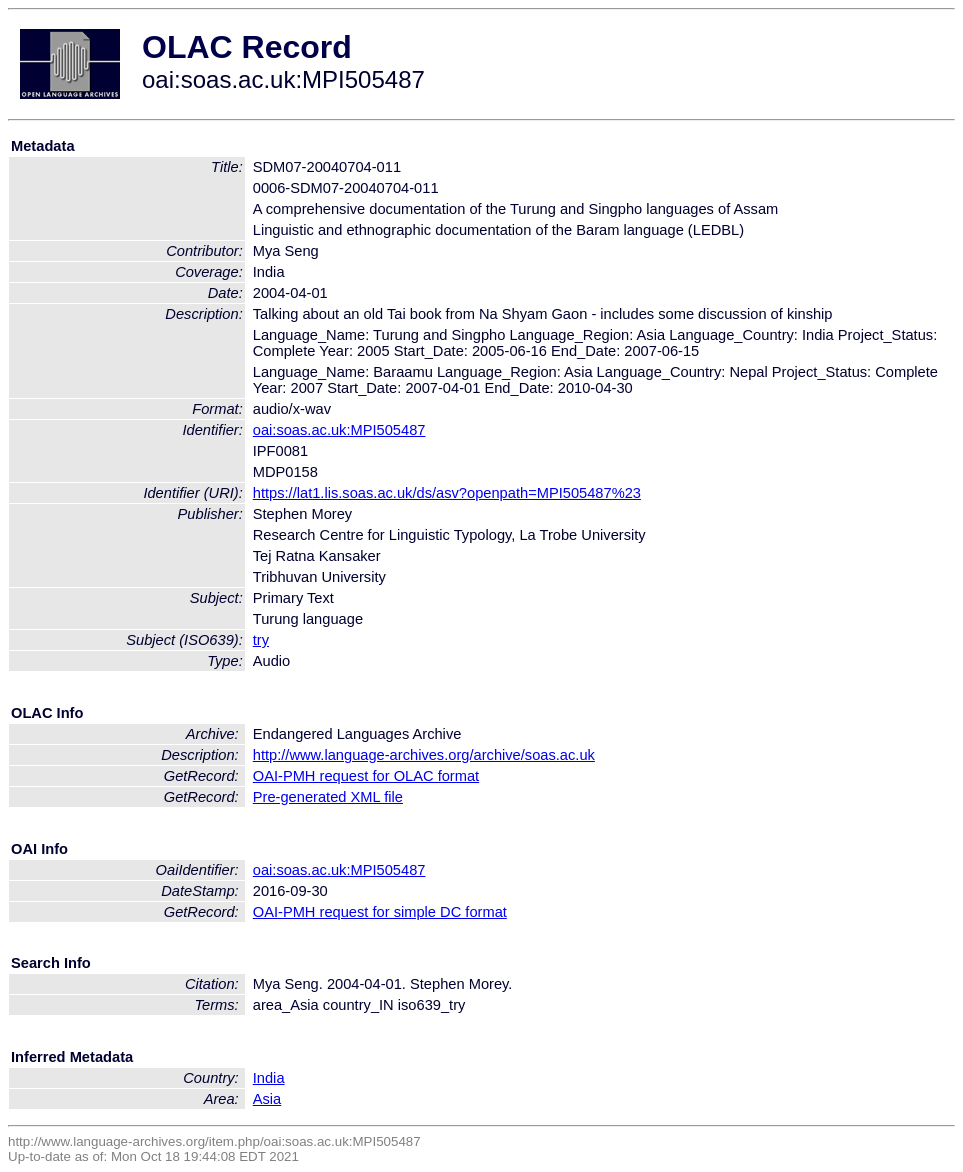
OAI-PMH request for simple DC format (380, 912)
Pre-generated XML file (328, 797)
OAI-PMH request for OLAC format (366, 776)
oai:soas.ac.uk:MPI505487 (339, 430)
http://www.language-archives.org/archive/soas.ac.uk (424, 755)
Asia (267, 1099)
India (269, 1078)
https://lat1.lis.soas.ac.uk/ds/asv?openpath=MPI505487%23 (447, 493)
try (261, 640)
